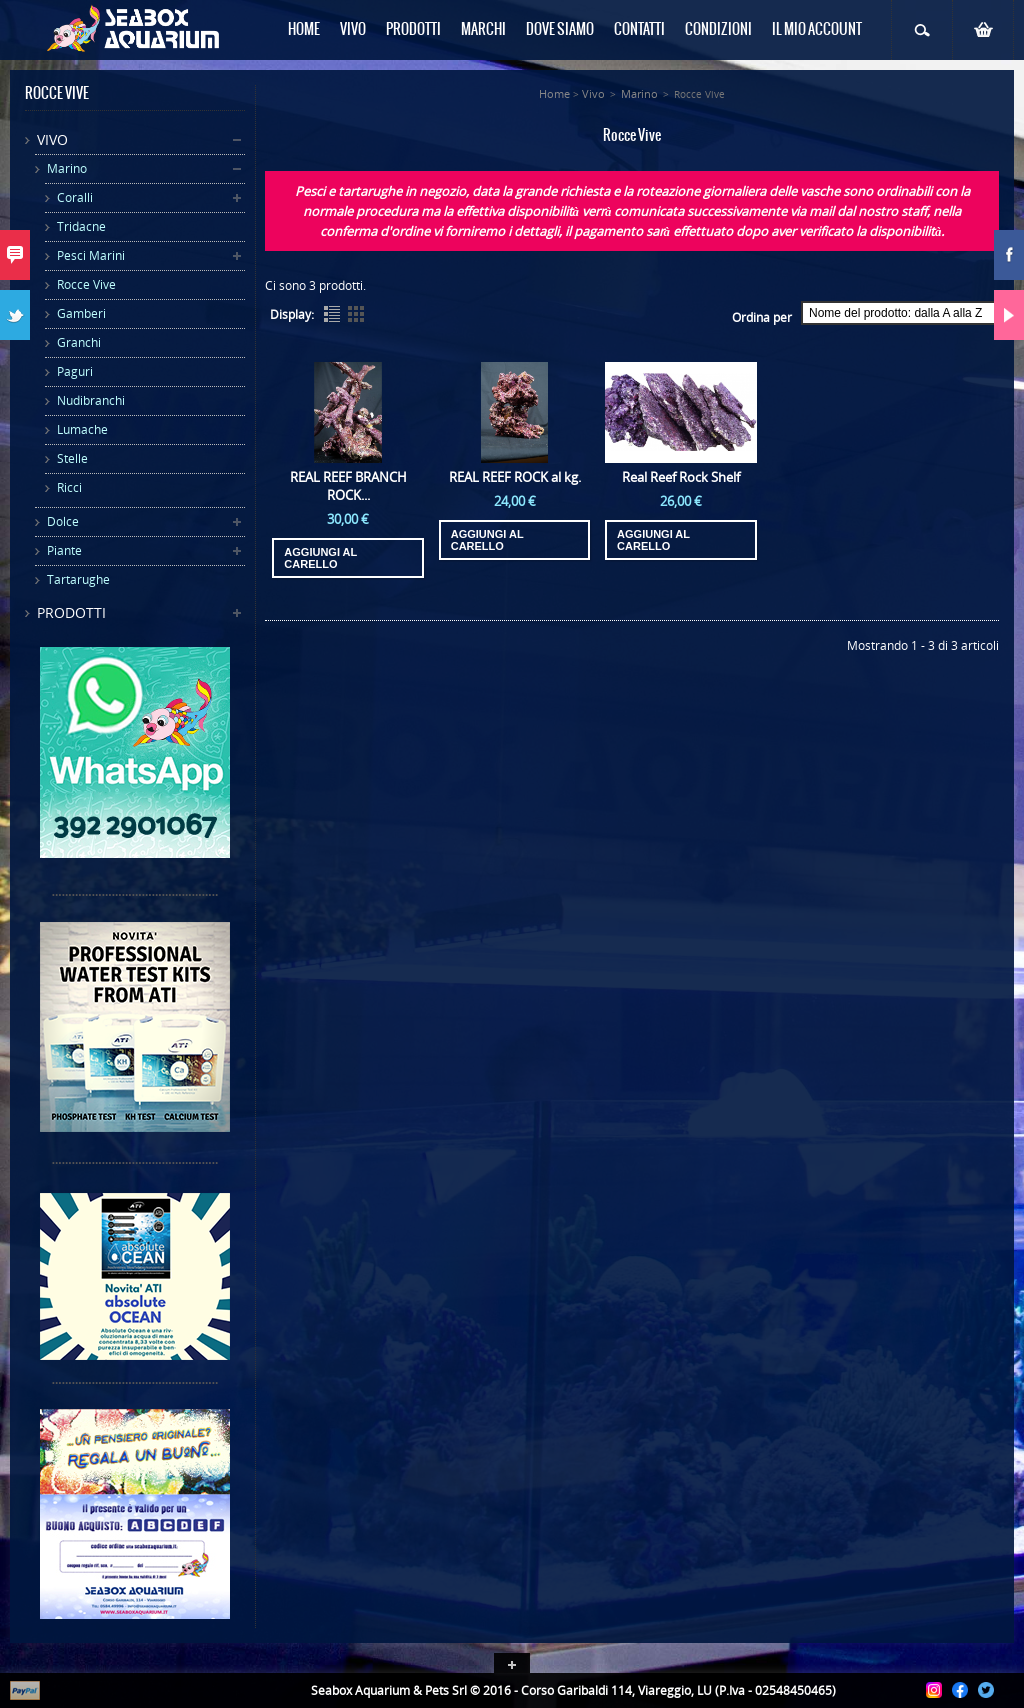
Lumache (82, 429)
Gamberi (81, 313)
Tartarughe (78, 579)
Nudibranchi (91, 400)
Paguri (75, 371)
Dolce (63, 521)
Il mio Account (817, 30)
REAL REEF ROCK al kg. (515, 477)
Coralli (75, 197)
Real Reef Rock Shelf (681, 477)
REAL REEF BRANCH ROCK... (348, 486)
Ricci (69, 487)
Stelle (72, 458)
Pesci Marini (91, 255)
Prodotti (71, 612)
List (332, 314)
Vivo (52, 139)
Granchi (79, 342)
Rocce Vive (86, 284)
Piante (64, 550)
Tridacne (81, 226)
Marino (67, 168)
